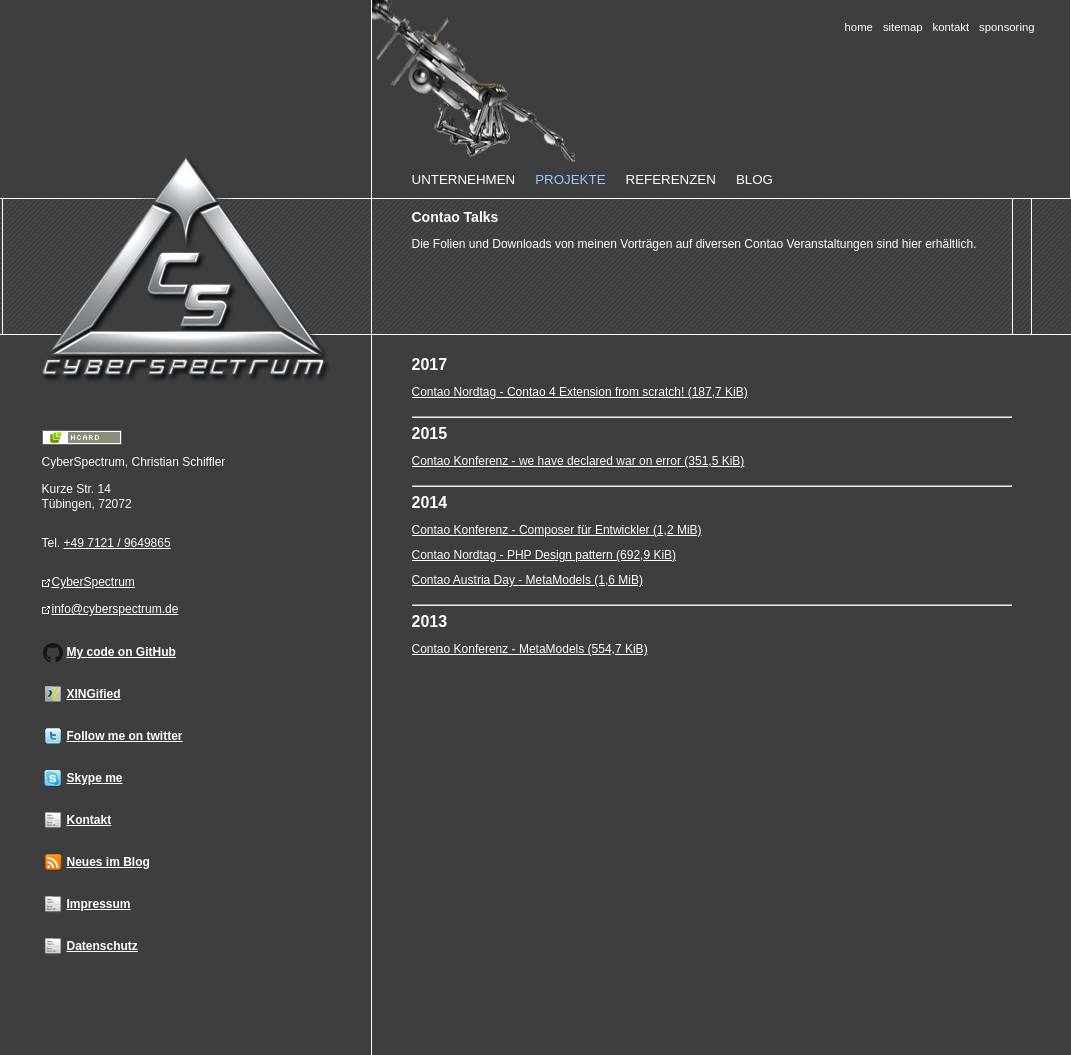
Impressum (99, 904)
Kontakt (951, 27)
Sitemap (903, 27)
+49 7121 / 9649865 (117, 543)
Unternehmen (464, 179)
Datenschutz (102, 946)
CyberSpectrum (93, 582)
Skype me (95, 778)
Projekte (570, 179)
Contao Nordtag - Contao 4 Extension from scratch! (580, 392)
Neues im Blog (108, 862)
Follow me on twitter (125, 736)
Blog (754, 179)
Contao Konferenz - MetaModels (530, 649)
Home (859, 27)
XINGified (94, 694)
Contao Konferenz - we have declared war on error (578, 461)
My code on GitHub (121, 652)
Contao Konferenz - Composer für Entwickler (557, 530)
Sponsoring (1006, 27)
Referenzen (671, 179)
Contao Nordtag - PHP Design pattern (544, 555)
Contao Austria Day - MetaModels (527, 580)
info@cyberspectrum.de (115, 609)
